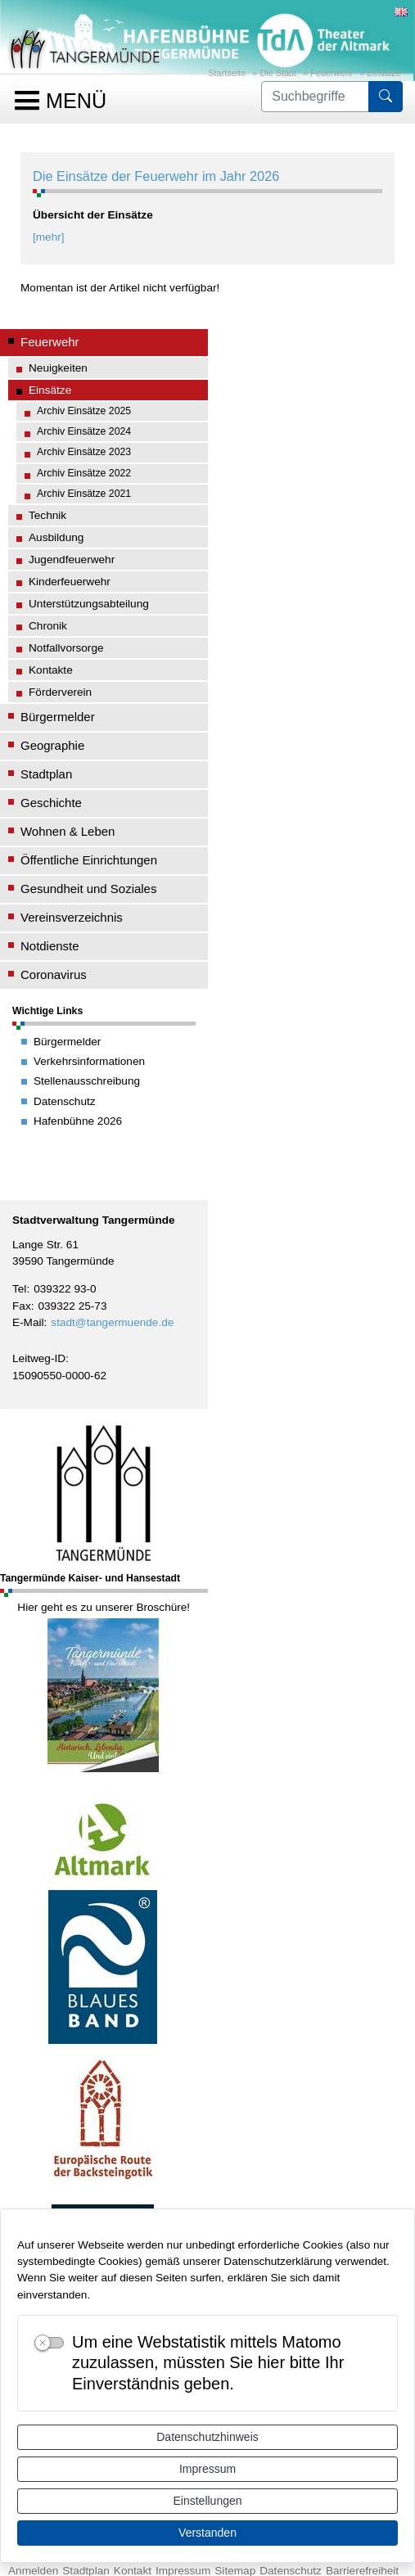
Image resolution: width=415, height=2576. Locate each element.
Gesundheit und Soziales (88, 889)
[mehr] (49, 237)
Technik (47, 515)
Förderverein (60, 692)
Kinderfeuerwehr (70, 581)
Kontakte (51, 670)
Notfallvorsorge (66, 648)
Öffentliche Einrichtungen (88, 860)
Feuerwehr (331, 73)
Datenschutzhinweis (207, 2436)
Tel (19, 1289)
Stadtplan (46, 774)
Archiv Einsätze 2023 (84, 452)
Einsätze (384, 73)
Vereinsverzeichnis (71, 917)
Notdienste (49, 946)
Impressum (207, 2468)
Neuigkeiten (58, 368)
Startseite (227, 73)
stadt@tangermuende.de (112, 1322)
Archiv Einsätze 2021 (84, 493)
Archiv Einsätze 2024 (84, 431)
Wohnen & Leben (67, 831)
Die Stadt (277, 73)
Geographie (52, 745)
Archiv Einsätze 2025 (84, 411)
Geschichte (51, 803)
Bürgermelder (57, 717)
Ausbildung (56, 537)
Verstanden (207, 2532)
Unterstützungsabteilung (89, 604)
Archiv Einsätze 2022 (84, 473)
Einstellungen (207, 2500)
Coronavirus (53, 974)
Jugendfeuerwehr (72, 559)
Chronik (48, 626)
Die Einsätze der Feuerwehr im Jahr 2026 (156, 176)
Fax (21, 1306)
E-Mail (28, 1322)
